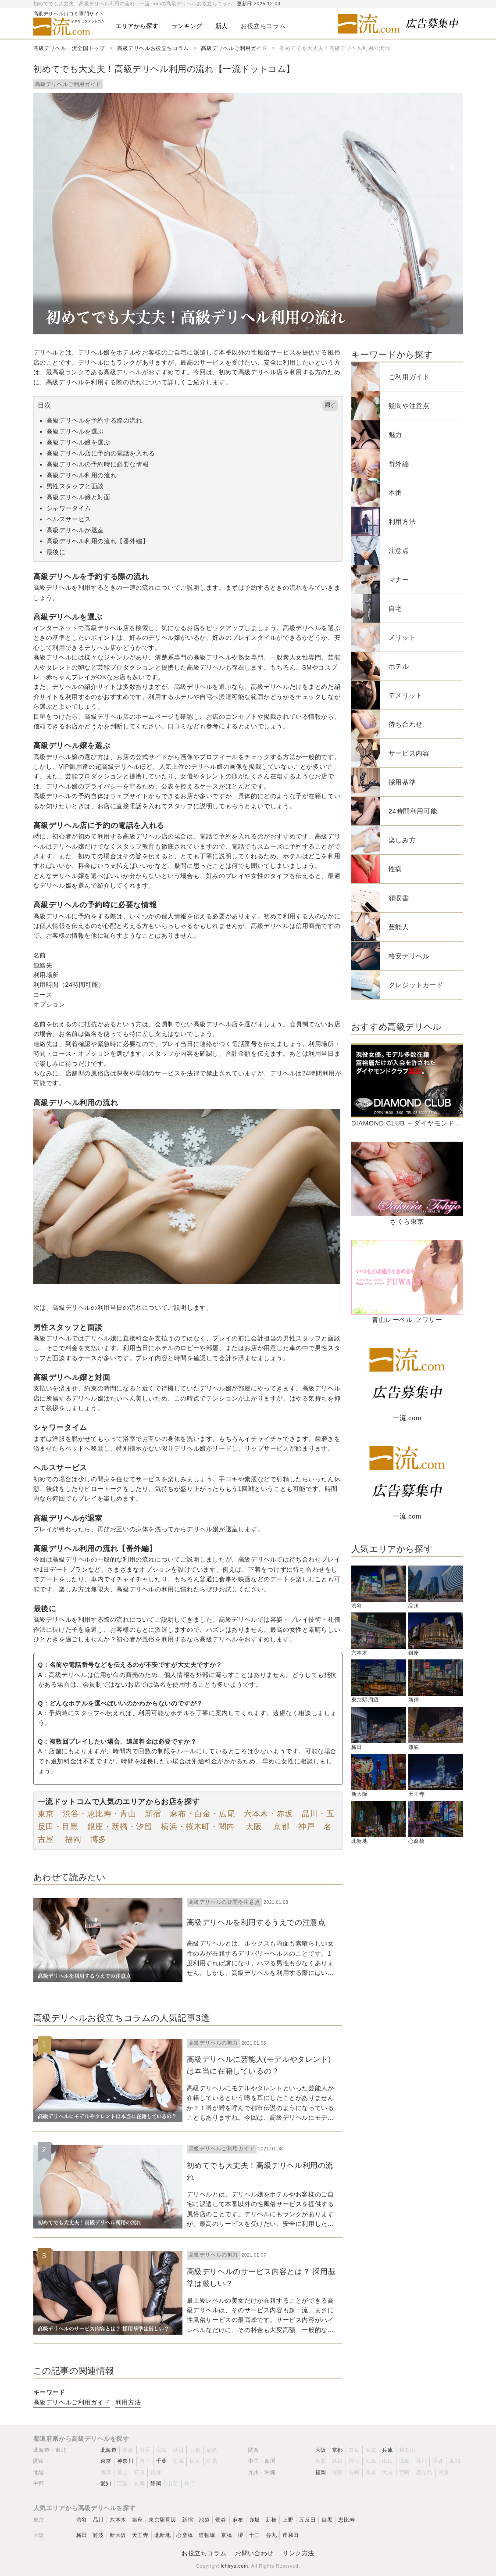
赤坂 (254, 2520)
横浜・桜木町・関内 (197, 1826)
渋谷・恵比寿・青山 (99, 1813)
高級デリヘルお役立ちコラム (153, 48)
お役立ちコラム (204, 2553)
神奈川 (125, 2461)
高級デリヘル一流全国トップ (69, 48)
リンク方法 (298, 2553)
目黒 (326, 2520)
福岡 (72, 1839)
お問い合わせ (254, 2553)
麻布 (237, 2520)
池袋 (204, 2520)
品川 (98, 2520)
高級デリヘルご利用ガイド (234, 48)
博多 (98, 1839)
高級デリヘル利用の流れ (81, 475)
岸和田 (290, 2535)
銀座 (137, 2520)
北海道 (108, 2450)
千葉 (161, 2461)
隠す (330, 405)
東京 (46, 1813)
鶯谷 (220, 2520)
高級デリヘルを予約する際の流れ (94, 420)
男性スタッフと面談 (75, 486)
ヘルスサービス (68, 519)
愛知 (105, 2483)
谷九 (271, 2535)
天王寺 (140, 2535)
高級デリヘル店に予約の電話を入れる (100, 453)
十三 (254, 2535)
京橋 (226, 2535)
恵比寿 (346, 2520)
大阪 (252, 1826)
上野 (287, 2520)
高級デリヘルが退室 (75, 530)
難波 (98, 2535)
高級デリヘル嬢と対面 (78, 497)
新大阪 (118, 2535)
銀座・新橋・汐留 (120, 1826)
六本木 (118, 2520)
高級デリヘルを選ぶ (75, 431)
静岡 (155, 2483)
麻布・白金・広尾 (202, 1813)
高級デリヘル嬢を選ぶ (78, 442)
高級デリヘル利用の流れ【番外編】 (97, 541)
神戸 (306, 1826)
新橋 (271, 2520)
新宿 (153, 1813)
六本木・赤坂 (268, 1813)
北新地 (162, 2535)
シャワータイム (68, 508)
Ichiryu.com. (235, 2566)
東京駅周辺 (162, 2520)
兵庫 (387, 2450)
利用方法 (128, 2402)
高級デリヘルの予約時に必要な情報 (97, 464)
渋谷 (81, 2520)
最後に (56, 551)
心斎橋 (184, 2535)
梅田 (81, 2535)
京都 (280, 1826)
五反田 (307, 2520)
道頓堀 (207, 2535)
